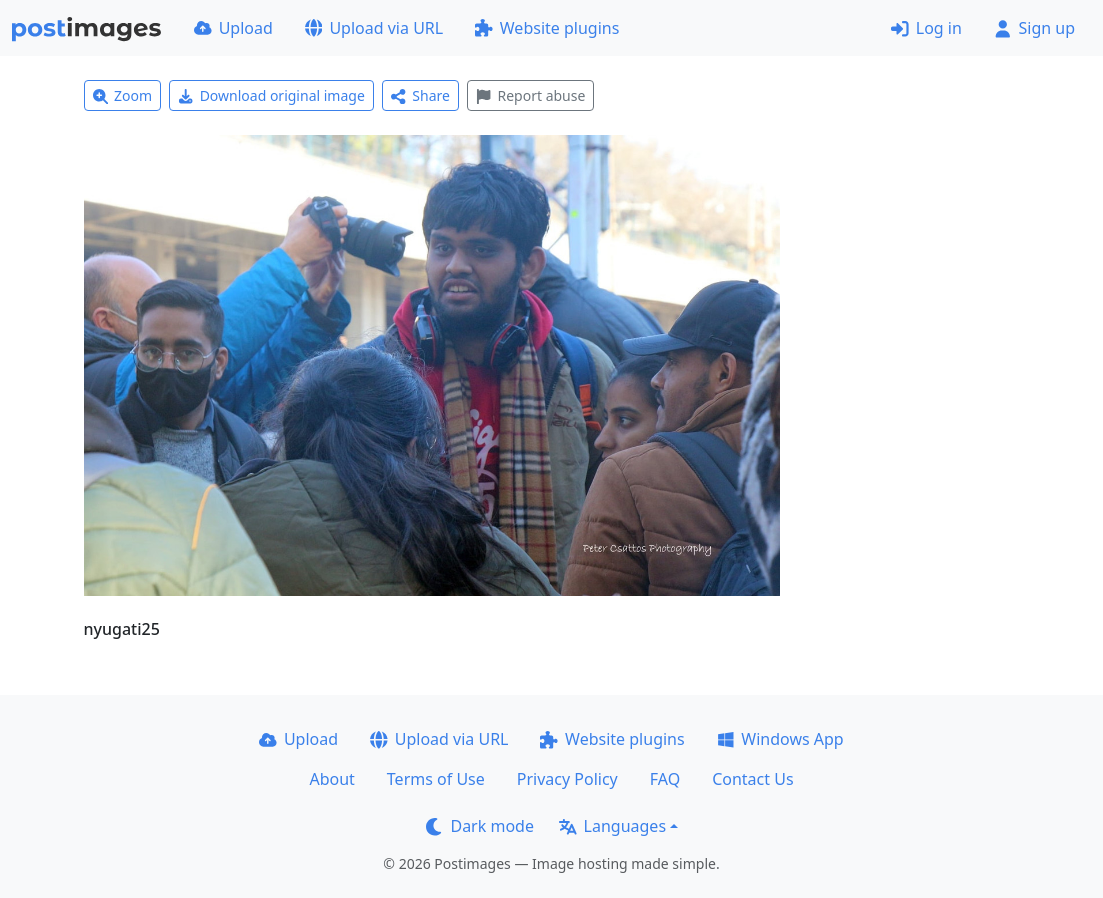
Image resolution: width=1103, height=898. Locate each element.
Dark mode (480, 826)
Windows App (780, 739)
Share (420, 95)
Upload (233, 28)
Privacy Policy (567, 779)
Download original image (271, 95)
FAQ (665, 779)
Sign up (1034, 28)
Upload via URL (374, 28)
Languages (612, 826)
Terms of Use (436, 779)
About (331, 779)
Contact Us (752, 779)
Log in (926, 28)
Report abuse (530, 95)
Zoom (123, 95)
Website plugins (547, 28)
